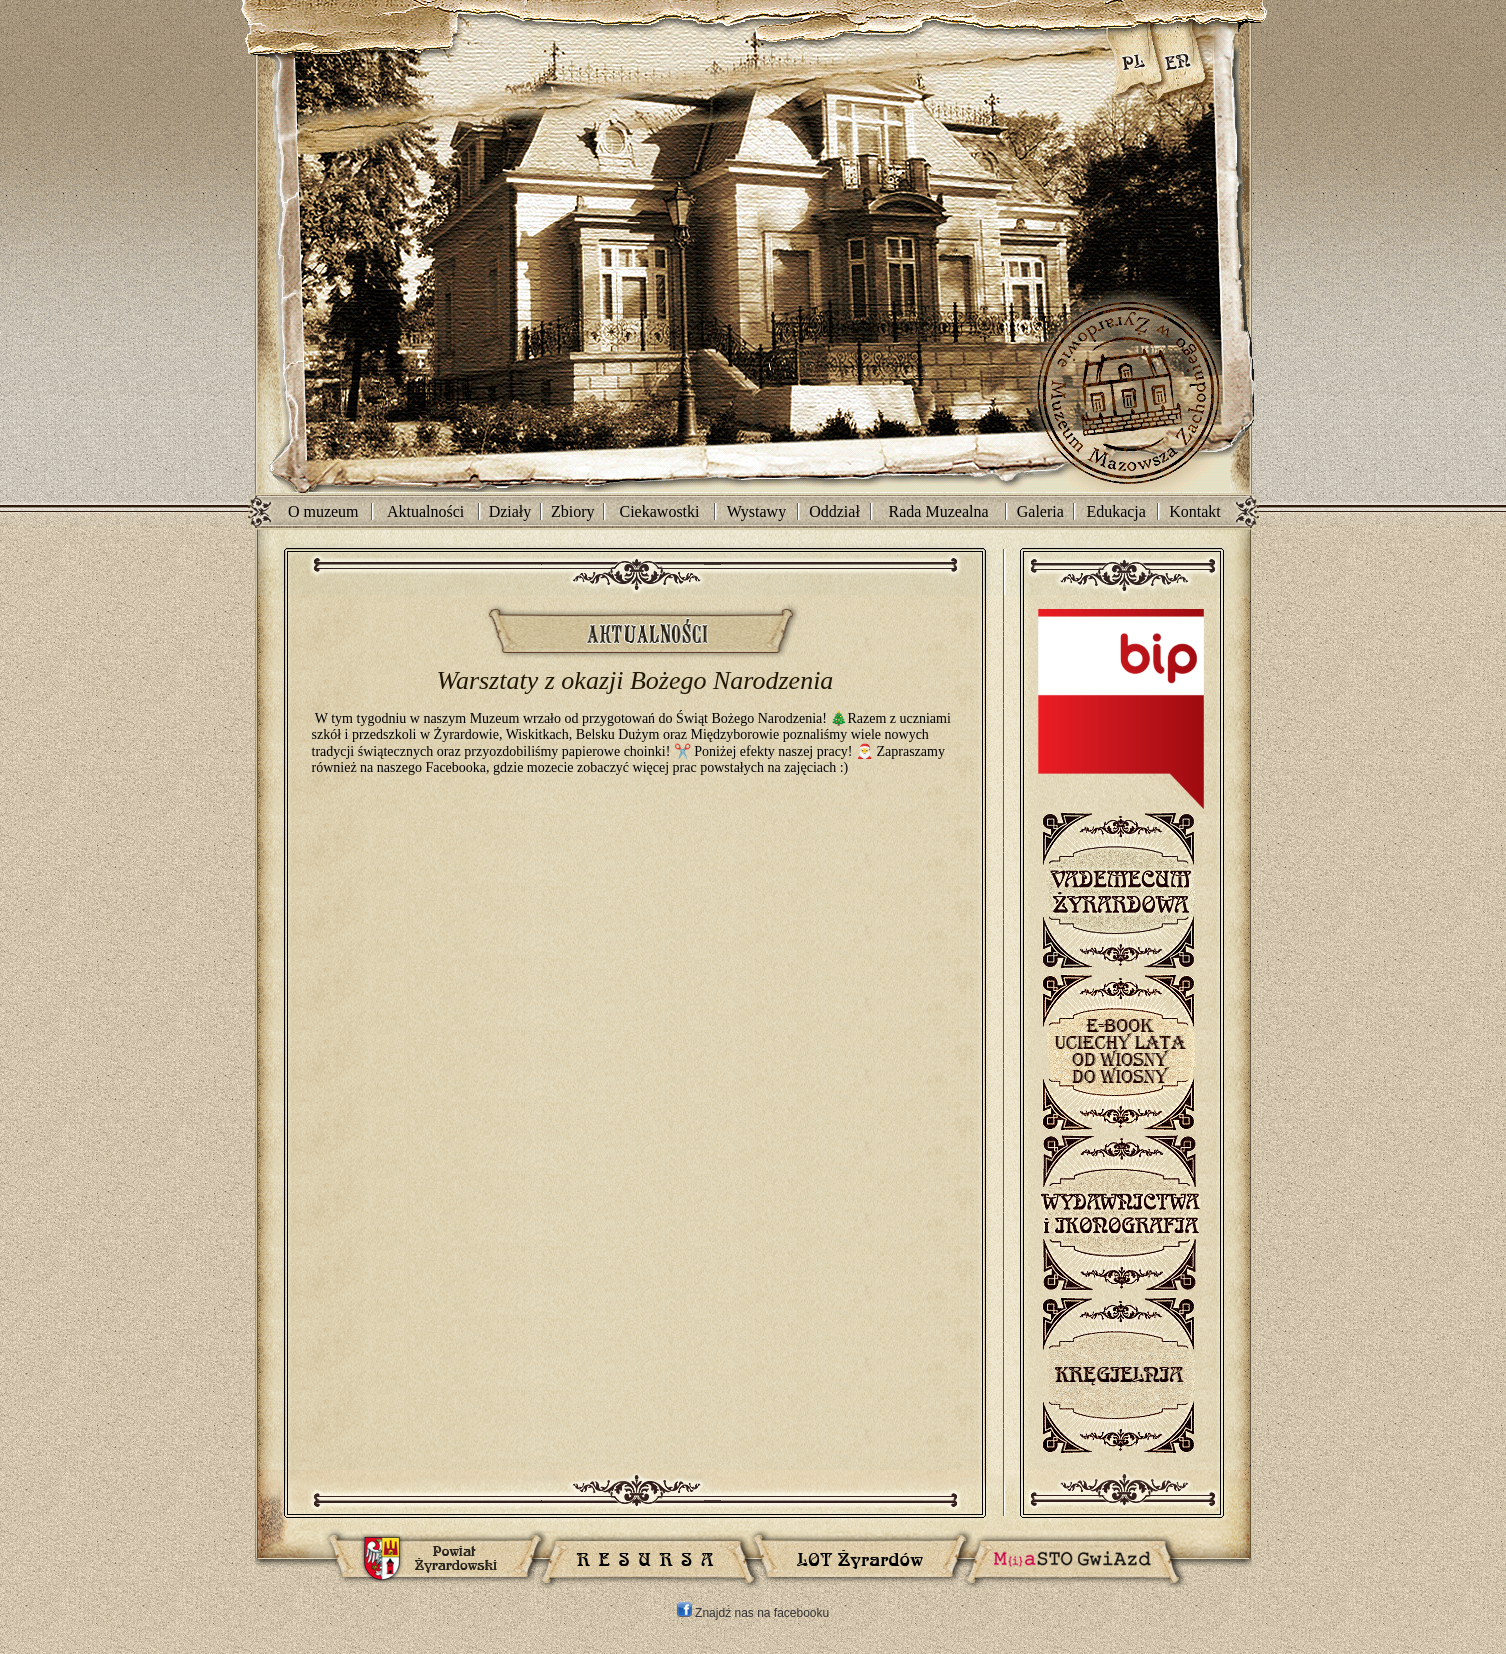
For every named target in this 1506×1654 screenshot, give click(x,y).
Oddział (834, 511)
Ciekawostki (660, 511)
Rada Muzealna (939, 511)
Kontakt (1195, 511)
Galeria (1040, 511)
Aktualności (425, 511)
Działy (510, 511)
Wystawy (756, 511)
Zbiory (573, 511)
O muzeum (323, 511)
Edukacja (1116, 511)
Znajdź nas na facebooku (753, 1613)
